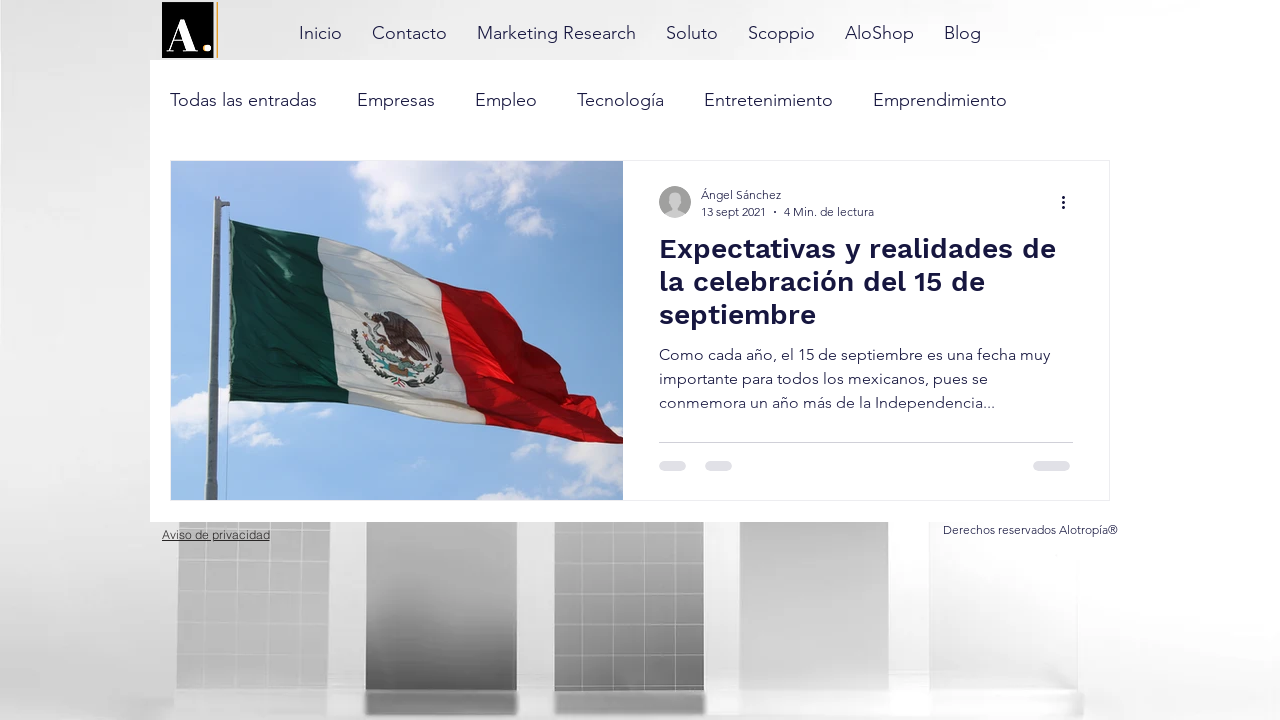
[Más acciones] (1070, 202)
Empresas (396, 100)
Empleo (506, 100)
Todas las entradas (243, 100)
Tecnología (620, 100)
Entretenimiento (768, 100)
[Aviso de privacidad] (215, 534)
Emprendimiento (940, 100)
